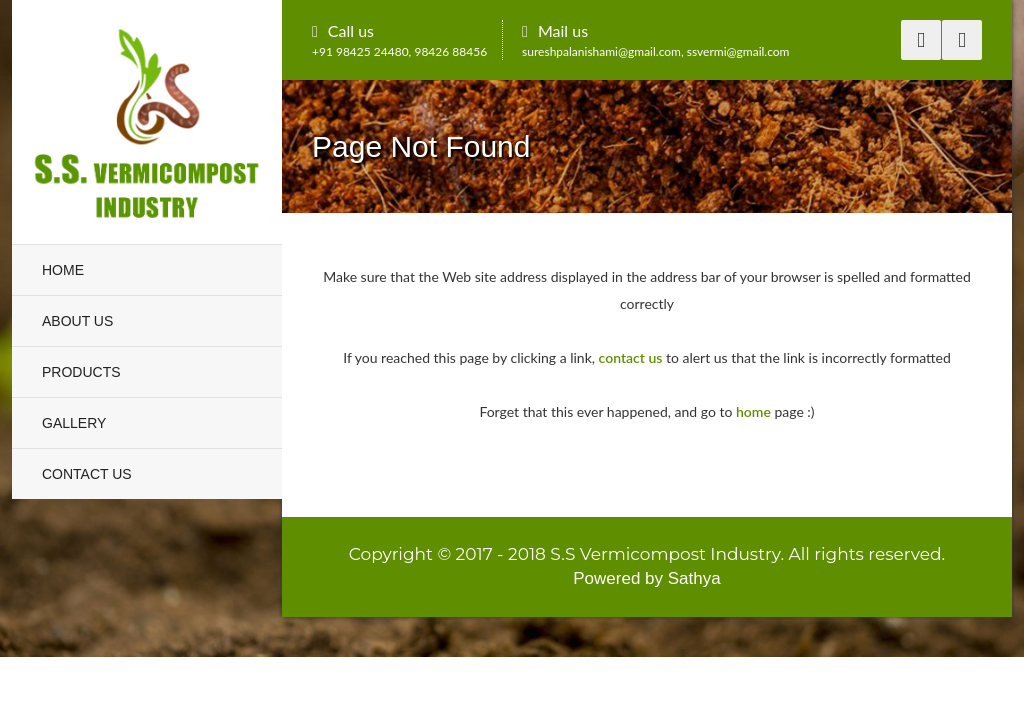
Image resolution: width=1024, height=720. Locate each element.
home (753, 411)
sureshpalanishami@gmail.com (601, 51)
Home (63, 270)
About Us (77, 321)
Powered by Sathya (646, 578)
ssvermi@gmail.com (738, 51)
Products (81, 372)
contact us (631, 357)
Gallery (74, 423)
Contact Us (87, 474)
